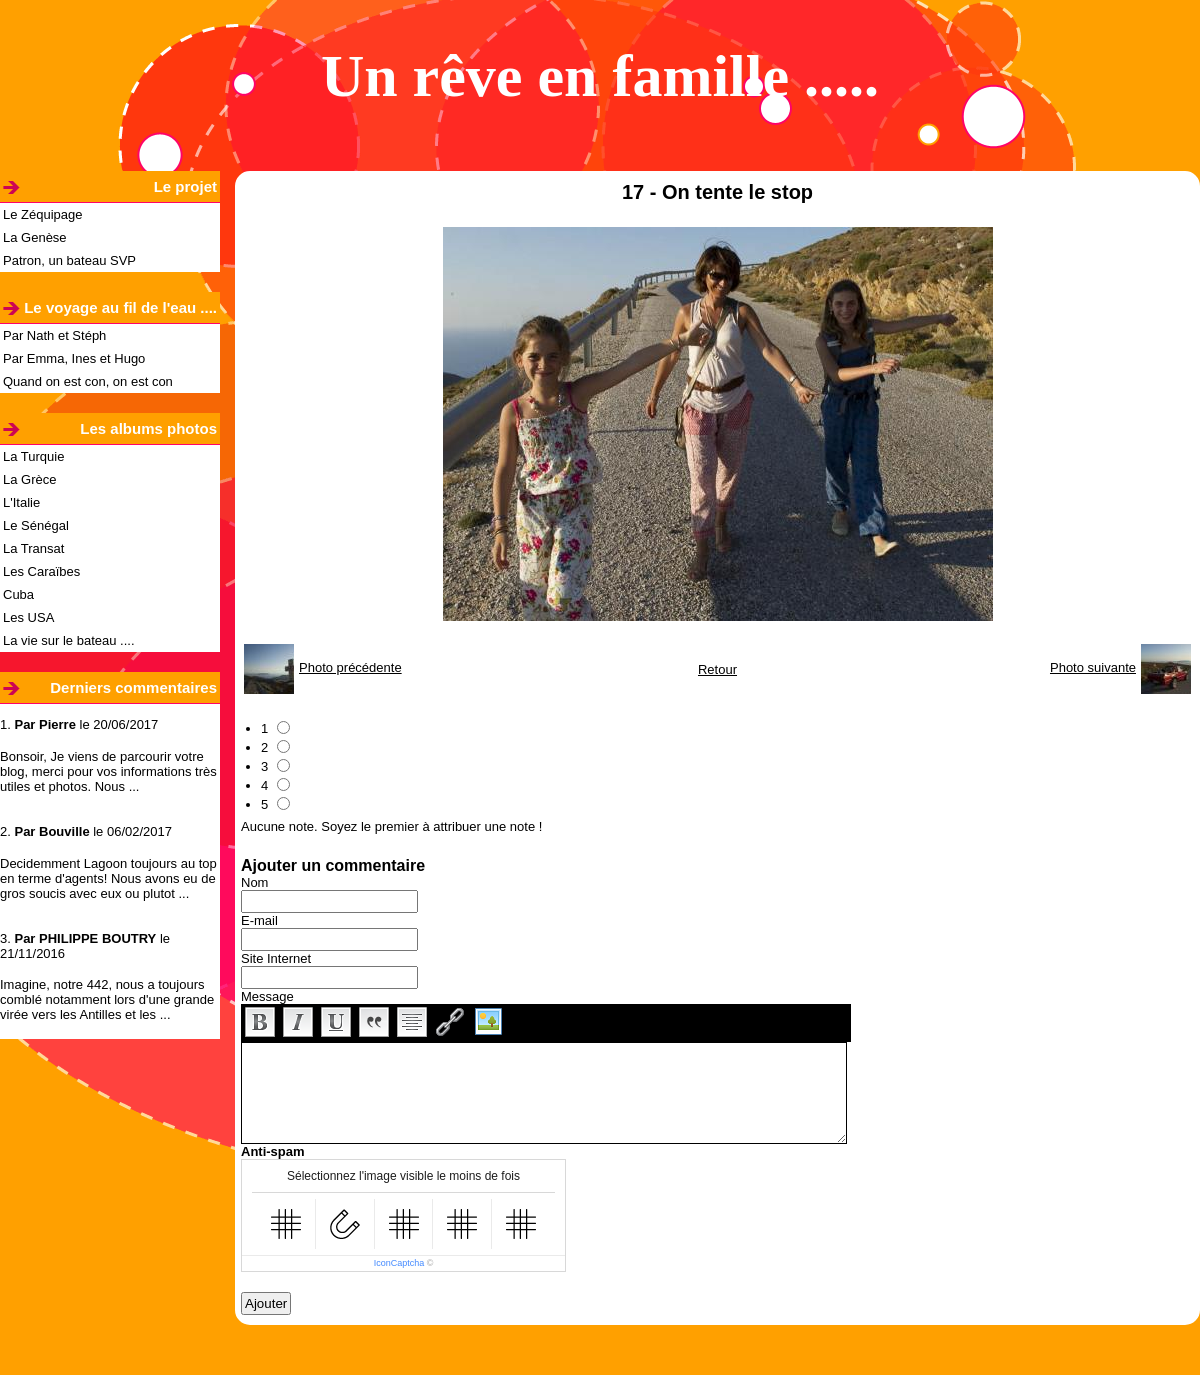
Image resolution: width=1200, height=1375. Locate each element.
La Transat (33, 548)
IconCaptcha (399, 1263)
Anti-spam (273, 1151)
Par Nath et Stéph (54, 335)
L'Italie (21, 502)
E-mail (259, 920)
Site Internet (276, 958)
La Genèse (35, 237)
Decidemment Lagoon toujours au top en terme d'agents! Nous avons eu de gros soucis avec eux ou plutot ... (108, 878)
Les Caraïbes (41, 571)
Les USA (28, 617)
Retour (717, 669)
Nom (254, 882)
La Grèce (29, 479)
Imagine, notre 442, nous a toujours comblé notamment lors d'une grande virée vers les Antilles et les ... (107, 999)
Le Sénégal (36, 525)
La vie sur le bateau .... (69, 640)
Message (267, 996)
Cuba (18, 594)
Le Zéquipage (43, 214)
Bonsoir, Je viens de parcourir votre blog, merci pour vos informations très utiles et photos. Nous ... (108, 771)
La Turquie (33, 456)
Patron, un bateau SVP (69, 260)
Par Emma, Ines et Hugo (74, 358)
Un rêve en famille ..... (600, 76)
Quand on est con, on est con (88, 381)
